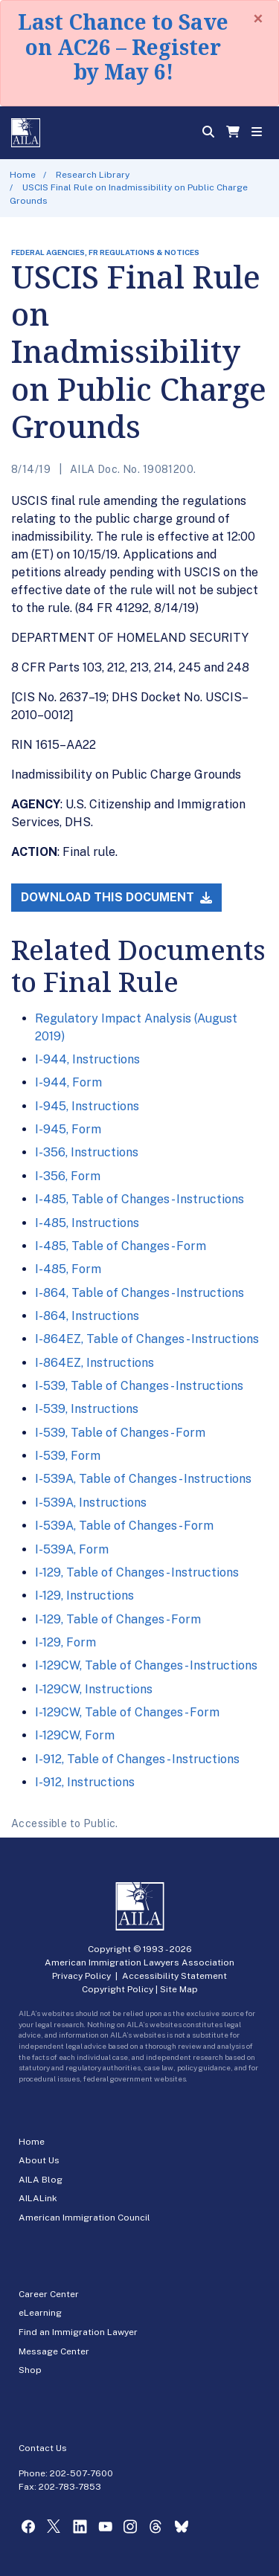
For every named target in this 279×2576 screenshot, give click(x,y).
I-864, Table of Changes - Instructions (139, 1293)
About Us (39, 2160)
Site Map (179, 1989)
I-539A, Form (72, 1549)
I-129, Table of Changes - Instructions (137, 1572)
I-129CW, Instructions (94, 1689)
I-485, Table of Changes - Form (120, 1246)
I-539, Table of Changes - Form (120, 1433)
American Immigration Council (84, 2217)
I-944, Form (68, 1082)
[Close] (258, 18)
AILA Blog (40, 2179)
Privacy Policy (81, 1976)
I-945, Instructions (87, 1106)
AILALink (38, 2198)
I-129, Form (65, 1642)
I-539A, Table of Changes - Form (124, 1526)
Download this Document (116, 897)
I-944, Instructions (87, 1059)
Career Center (49, 2294)
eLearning (40, 2313)
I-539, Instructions (86, 1409)
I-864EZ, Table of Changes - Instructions (147, 1339)
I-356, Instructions (86, 1152)
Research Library (92, 175)
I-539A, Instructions (91, 1502)
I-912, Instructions (85, 1782)
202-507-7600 (81, 2473)
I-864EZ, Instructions (94, 1363)
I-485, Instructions (87, 1223)
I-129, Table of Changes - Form (118, 1619)
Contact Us (43, 2448)
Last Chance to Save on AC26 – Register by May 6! (123, 46)
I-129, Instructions (84, 1595)
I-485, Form (68, 1269)
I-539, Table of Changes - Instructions (139, 1386)
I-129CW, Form (75, 1735)
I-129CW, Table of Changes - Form (127, 1712)
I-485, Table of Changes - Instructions (139, 1199)
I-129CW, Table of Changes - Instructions (146, 1665)
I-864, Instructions (87, 1316)
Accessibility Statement (174, 1976)
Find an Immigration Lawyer (78, 2332)
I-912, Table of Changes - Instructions (137, 1759)
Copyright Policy (117, 1989)
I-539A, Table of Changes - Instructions (143, 1479)
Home (23, 175)
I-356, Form (67, 1176)
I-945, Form (68, 1129)
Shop (30, 2370)
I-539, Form (67, 1456)
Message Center (54, 2351)
